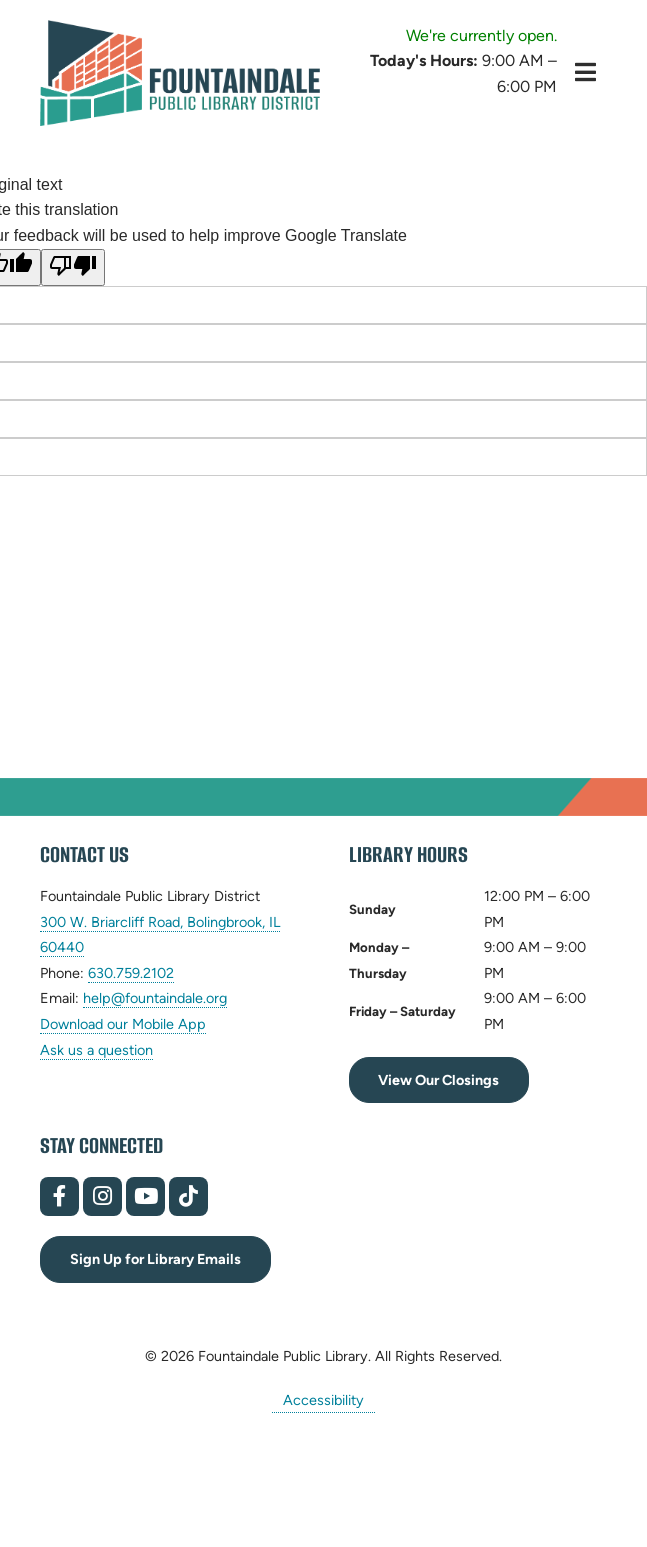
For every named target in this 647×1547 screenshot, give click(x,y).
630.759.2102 (131, 973)
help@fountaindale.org (155, 998)
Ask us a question (96, 1050)
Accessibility (323, 1400)
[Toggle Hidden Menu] (585, 72)
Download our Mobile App (123, 1024)
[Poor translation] (73, 268)
